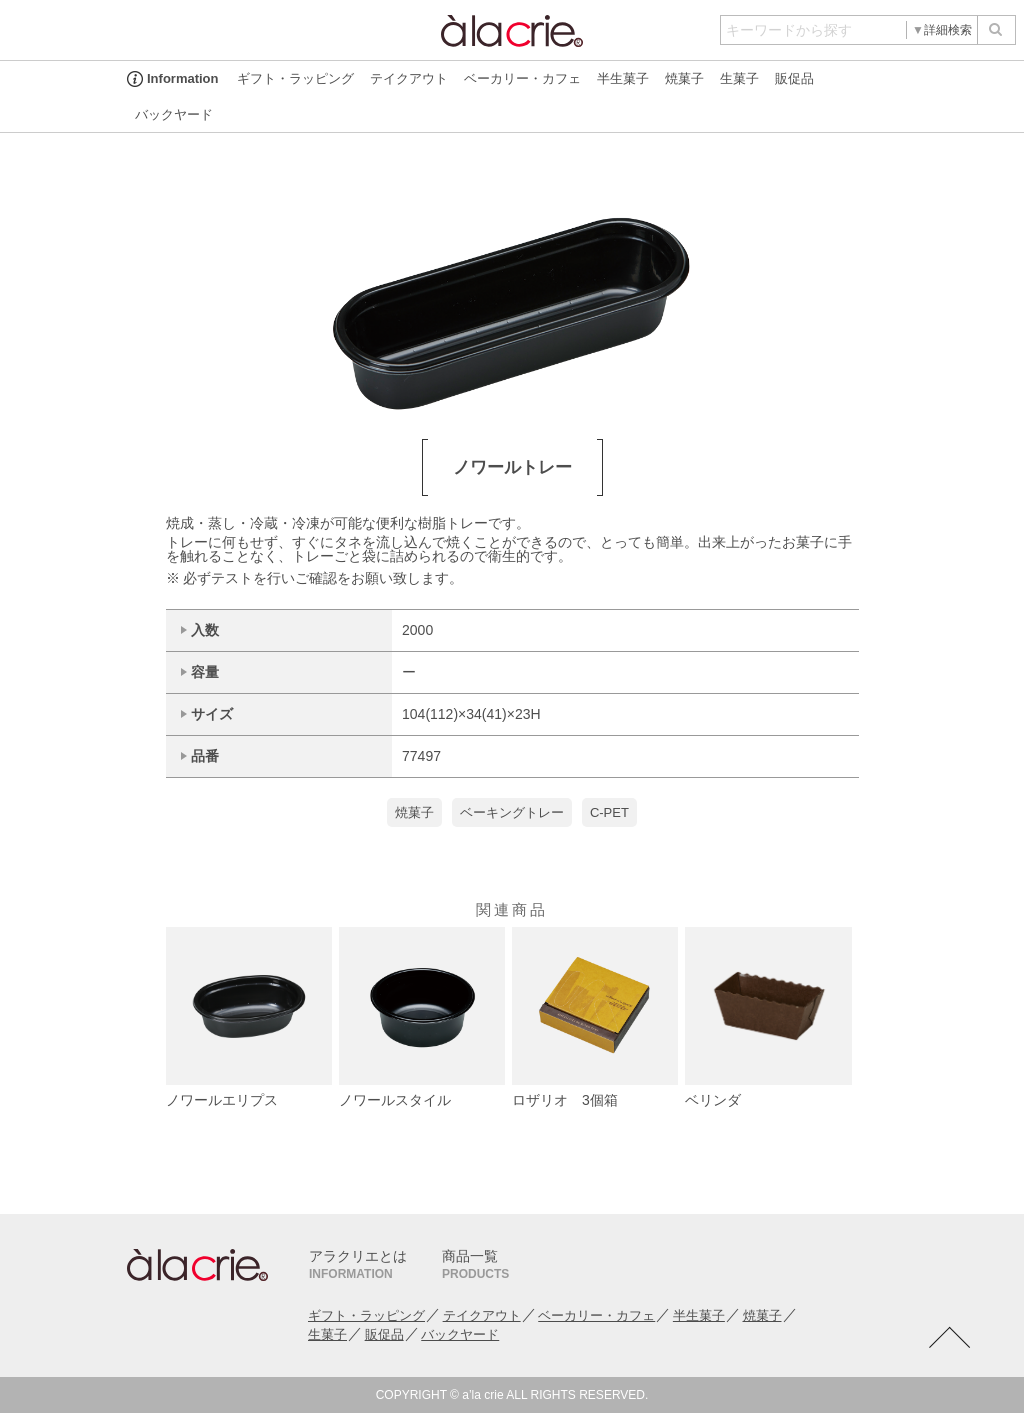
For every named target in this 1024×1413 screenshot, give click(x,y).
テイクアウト (409, 78)
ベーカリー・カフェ (522, 78)
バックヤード (174, 114)
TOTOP (949, 1338)
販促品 (794, 78)
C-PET (609, 812)
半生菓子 (623, 78)
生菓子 (739, 78)
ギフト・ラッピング (295, 78)
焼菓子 (684, 78)
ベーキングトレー (512, 812)
